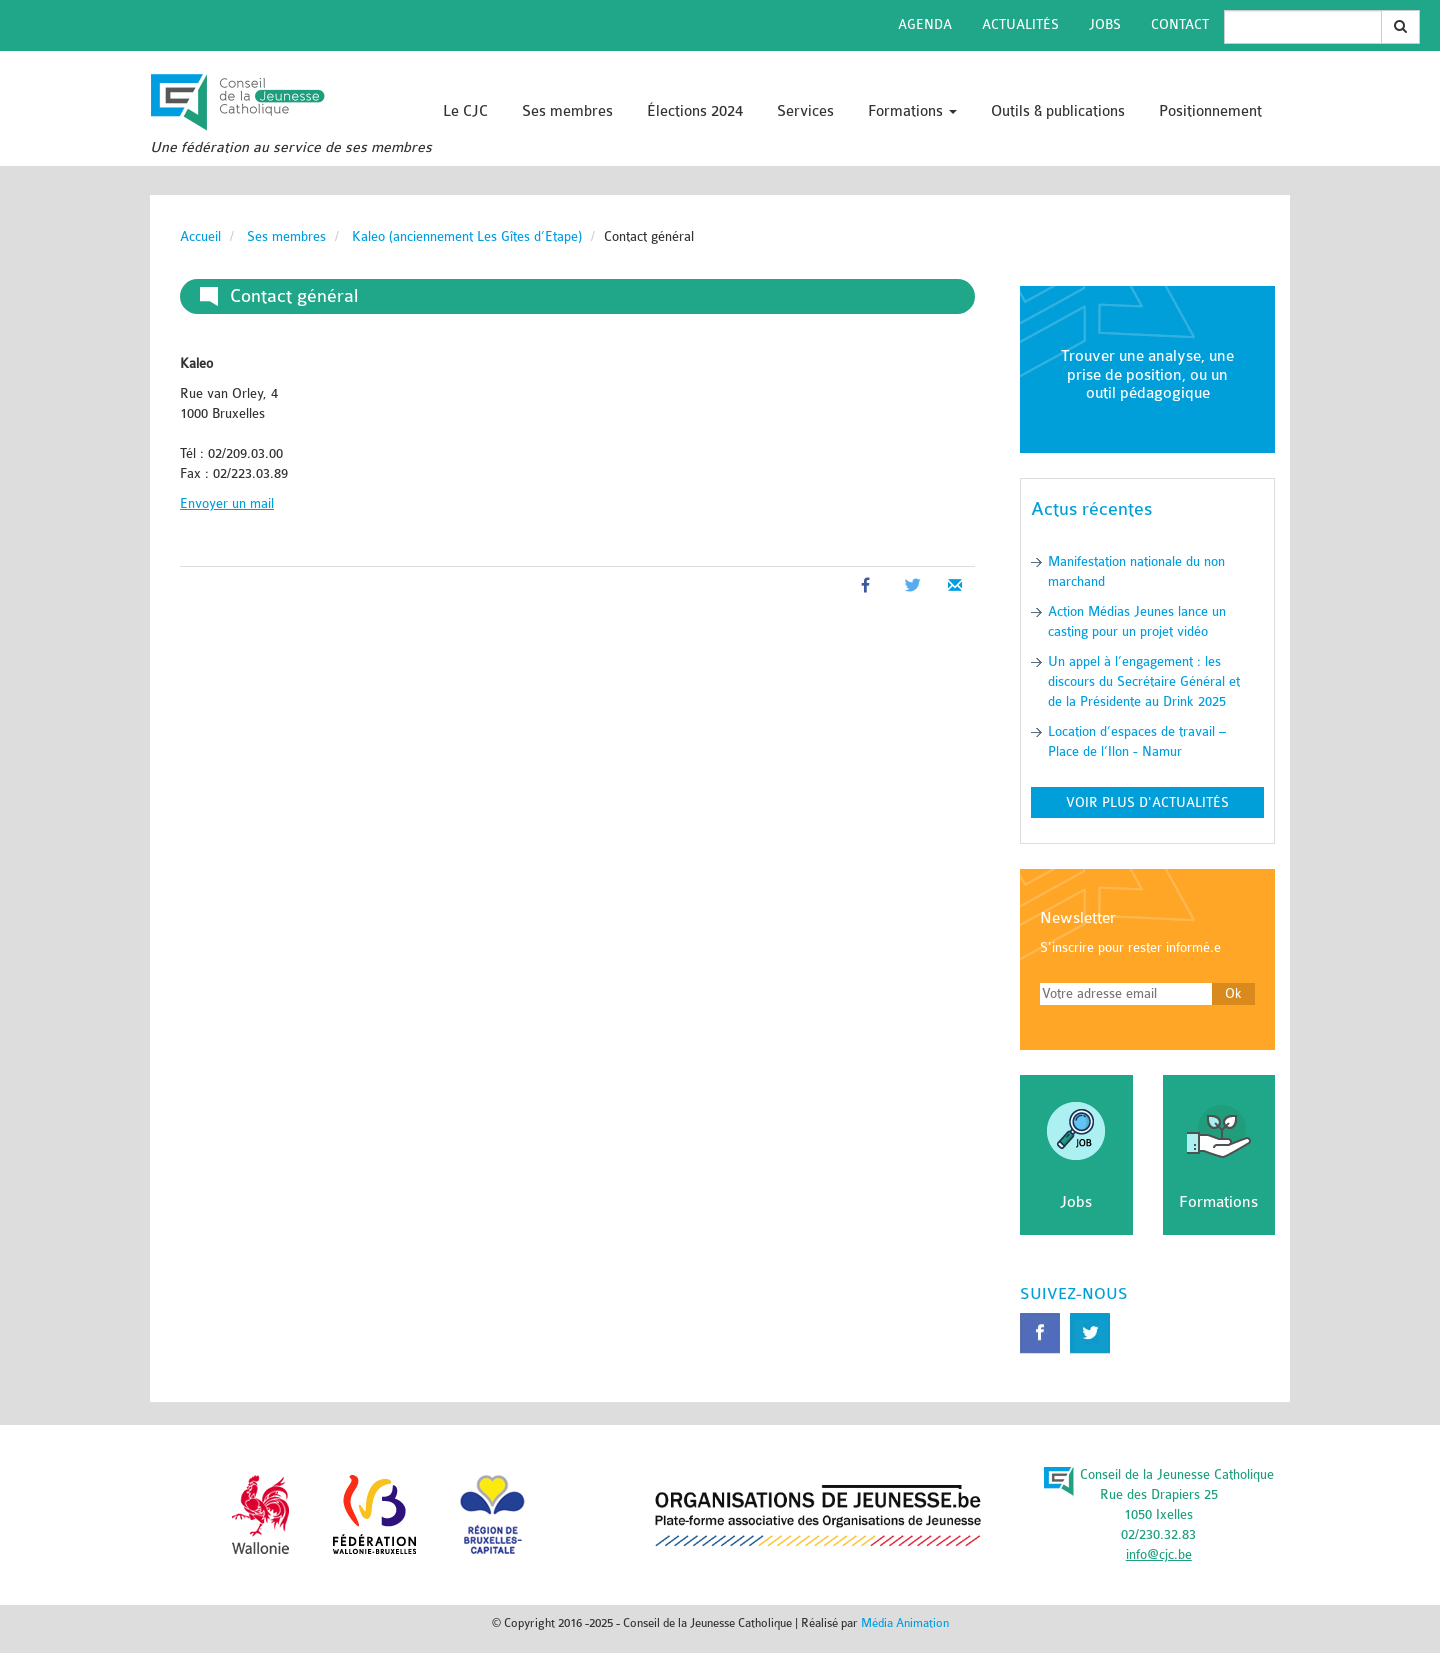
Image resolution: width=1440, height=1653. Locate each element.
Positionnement (1210, 111)
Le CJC (465, 111)
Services (805, 111)
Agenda (925, 24)
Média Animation (905, 1623)
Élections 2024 (695, 111)
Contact (1180, 24)
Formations (912, 111)
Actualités (1020, 24)
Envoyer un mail (227, 503)
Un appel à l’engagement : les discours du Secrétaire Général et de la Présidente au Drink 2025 (1144, 681)
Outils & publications (1058, 111)
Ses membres (567, 111)
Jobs (1105, 24)
